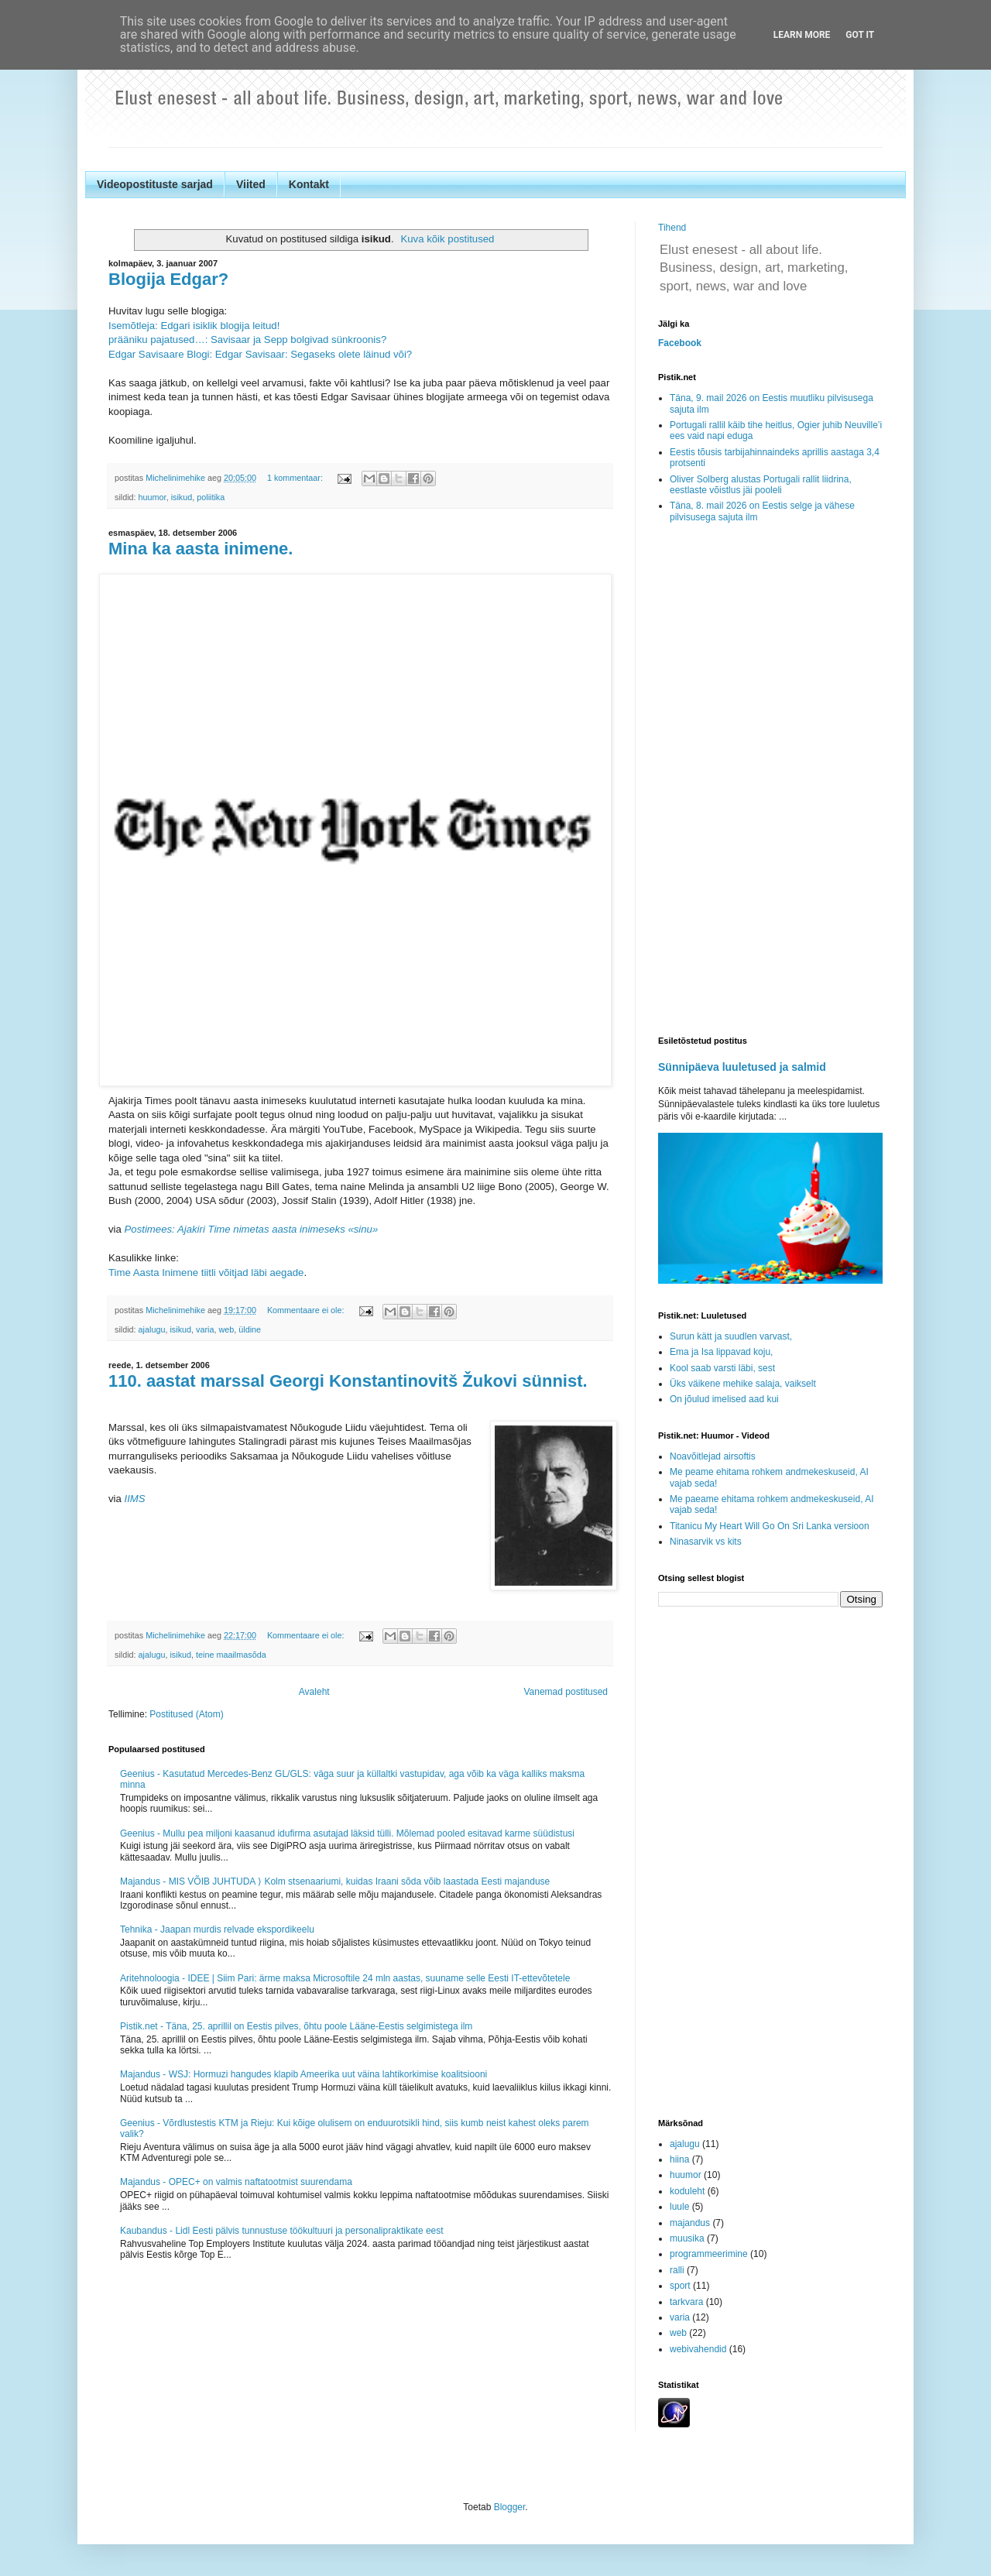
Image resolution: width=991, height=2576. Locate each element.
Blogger (510, 2507)
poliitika (211, 497)
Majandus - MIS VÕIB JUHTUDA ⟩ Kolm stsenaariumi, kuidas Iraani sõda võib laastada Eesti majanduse (335, 1881)
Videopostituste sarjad (155, 184)
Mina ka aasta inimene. (200, 548)
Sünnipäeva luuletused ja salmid (742, 1067)
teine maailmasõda (231, 1654)
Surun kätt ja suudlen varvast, (731, 1336)
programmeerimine (709, 2253)
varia (205, 1329)
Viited (251, 184)
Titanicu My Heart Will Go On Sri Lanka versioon (769, 1526)
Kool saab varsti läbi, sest (722, 1368)
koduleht (687, 2191)
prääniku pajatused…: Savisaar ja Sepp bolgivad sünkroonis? (247, 339)
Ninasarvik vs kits (706, 1541)
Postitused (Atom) (186, 1714)
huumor (152, 497)
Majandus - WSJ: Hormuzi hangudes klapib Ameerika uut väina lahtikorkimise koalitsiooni (303, 2074)
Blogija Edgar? (168, 279)
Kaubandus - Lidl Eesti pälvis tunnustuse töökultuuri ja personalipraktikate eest (282, 2230)
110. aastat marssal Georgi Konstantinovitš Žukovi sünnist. (348, 1381)
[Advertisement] (770, 780)
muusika (687, 2238)
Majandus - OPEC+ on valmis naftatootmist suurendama (236, 2181)
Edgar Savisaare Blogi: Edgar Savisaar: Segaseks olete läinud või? (260, 354)
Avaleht (314, 1691)
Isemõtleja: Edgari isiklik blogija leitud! (193, 325)
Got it (859, 34)
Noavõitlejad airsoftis (713, 1456)
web (226, 1329)
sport (680, 2285)
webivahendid (698, 2349)
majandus (690, 2223)
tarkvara (686, 2301)
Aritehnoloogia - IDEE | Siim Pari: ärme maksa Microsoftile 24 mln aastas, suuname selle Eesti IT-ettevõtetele (345, 1978)
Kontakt (309, 184)
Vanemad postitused (565, 1691)
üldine (249, 1329)
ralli (677, 2270)
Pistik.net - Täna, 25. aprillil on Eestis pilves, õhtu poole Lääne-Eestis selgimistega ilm (296, 2026)
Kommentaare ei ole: (307, 1310)
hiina (679, 2159)
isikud (182, 497)
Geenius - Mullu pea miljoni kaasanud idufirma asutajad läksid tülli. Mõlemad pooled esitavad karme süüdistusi (347, 1833)
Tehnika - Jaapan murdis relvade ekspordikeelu (217, 1929)
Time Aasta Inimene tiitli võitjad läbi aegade (205, 1272)
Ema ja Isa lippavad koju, (721, 1351)
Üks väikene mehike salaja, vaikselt (743, 1383)
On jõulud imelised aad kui (724, 1399)
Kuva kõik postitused (447, 239)
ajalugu (152, 1329)
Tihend (672, 227)
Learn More (802, 34)
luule (679, 2206)
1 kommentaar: (296, 477)
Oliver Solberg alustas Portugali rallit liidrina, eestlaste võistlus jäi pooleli (761, 485)
